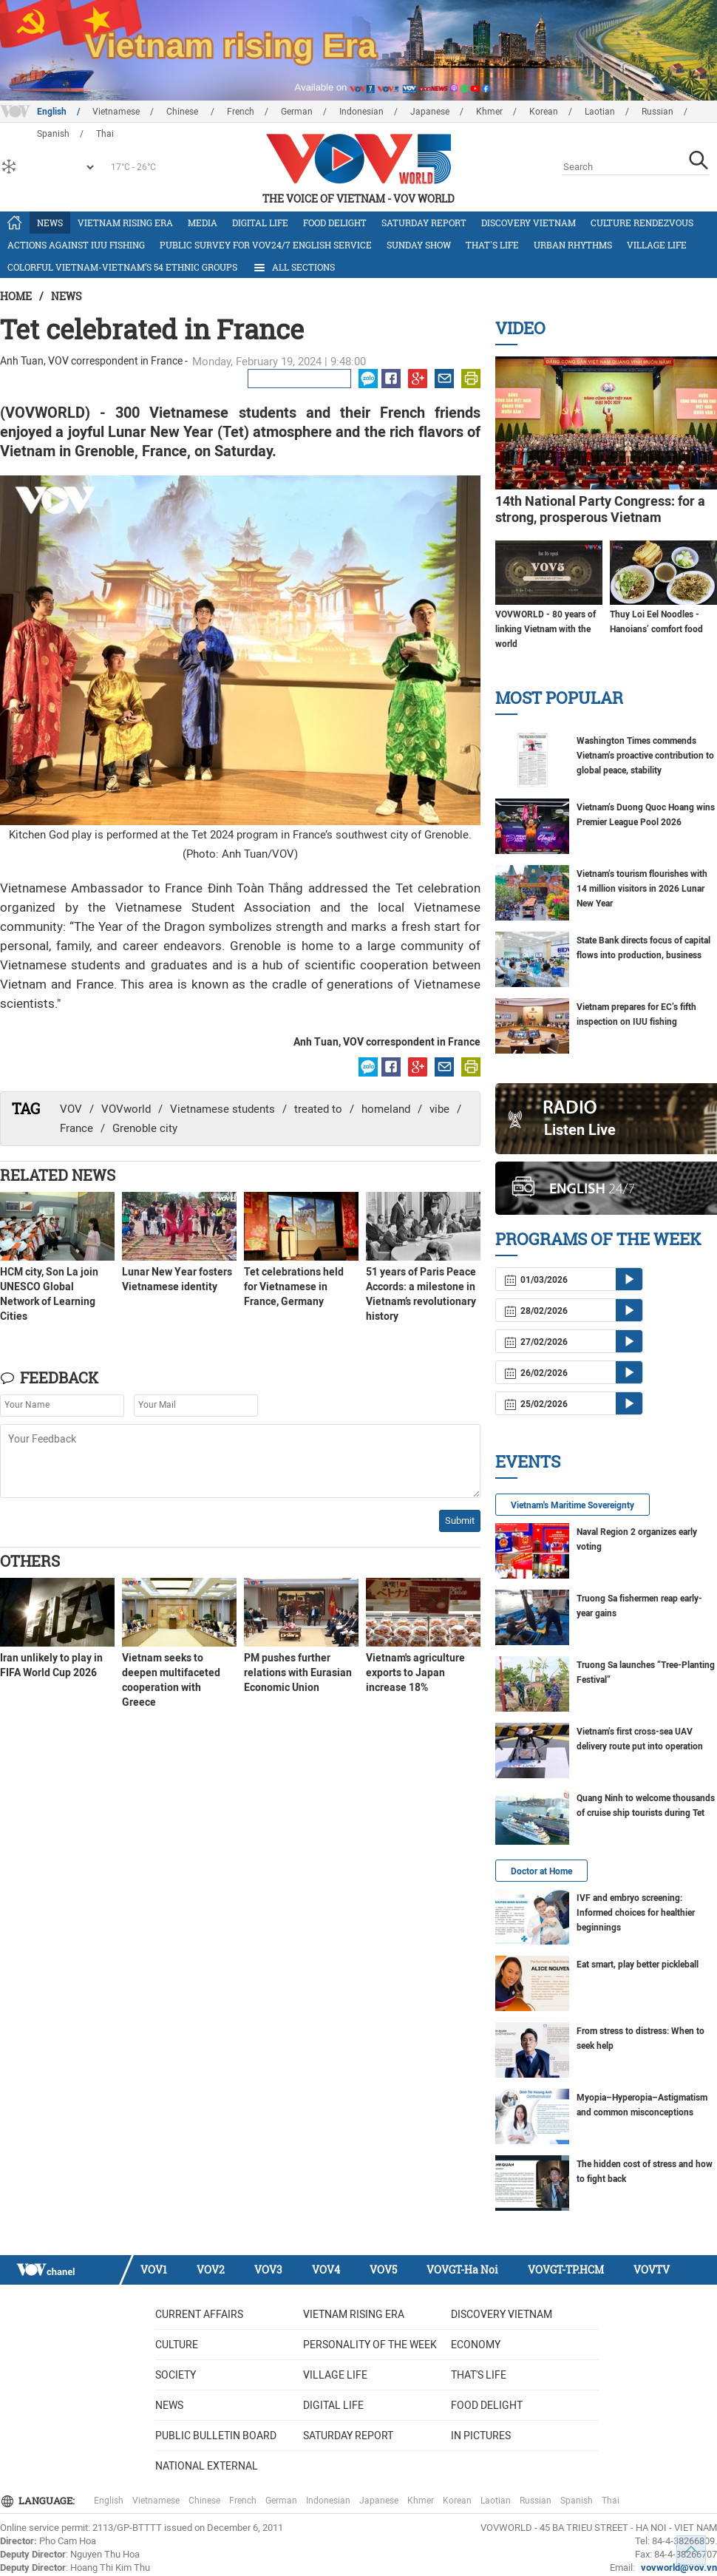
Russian (657, 111)
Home (16, 296)
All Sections (293, 267)
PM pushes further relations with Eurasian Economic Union (298, 1672)
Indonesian (361, 111)
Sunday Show (419, 245)
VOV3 (268, 2270)
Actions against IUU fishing (76, 245)
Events (527, 1461)
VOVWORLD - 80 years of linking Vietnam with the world (545, 629)
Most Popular (559, 697)
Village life (657, 245)
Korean (543, 111)
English (52, 111)
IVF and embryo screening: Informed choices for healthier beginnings (636, 1913)
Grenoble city (144, 1128)
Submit (460, 1520)
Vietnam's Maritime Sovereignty (572, 1505)
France (76, 1128)
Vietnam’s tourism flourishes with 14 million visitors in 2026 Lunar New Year (642, 889)
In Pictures (481, 2435)
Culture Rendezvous (642, 222)
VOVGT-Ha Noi (462, 2270)
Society (175, 2375)
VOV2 (211, 2270)
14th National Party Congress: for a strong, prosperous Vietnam (600, 509)
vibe (439, 1109)
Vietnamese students (222, 1109)
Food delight (335, 222)
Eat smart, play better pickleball (638, 1964)
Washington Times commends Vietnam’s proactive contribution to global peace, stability (645, 756)
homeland (385, 1109)
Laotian (600, 111)
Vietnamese (116, 111)
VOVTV (651, 2270)
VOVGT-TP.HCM (566, 2270)
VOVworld (126, 1109)
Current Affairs (199, 2314)
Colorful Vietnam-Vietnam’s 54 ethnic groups (122, 267)
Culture (176, 2344)
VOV (71, 1109)
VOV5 (383, 2270)
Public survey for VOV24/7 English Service (266, 245)
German (297, 111)
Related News (57, 1174)
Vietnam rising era (125, 222)
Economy (475, 2344)
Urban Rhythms (573, 245)
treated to (318, 1109)
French (240, 111)
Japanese (429, 111)
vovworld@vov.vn (679, 2567)
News (50, 222)
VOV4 (326, 2270)
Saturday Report (423, 222)
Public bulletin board (215, 2435)
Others (30, 1560)
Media (202, 222)
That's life (492, 245)
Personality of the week (370, 2344)
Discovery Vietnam (528, 222)
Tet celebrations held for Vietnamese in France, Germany (294, 1286)
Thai (610, 2500)
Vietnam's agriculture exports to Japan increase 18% (415, 1672)
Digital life (260, 222)
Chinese (183, 111)
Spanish (576, 2500)
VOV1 (153, 2270)
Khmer (489, 111)
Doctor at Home (541, 1871)
